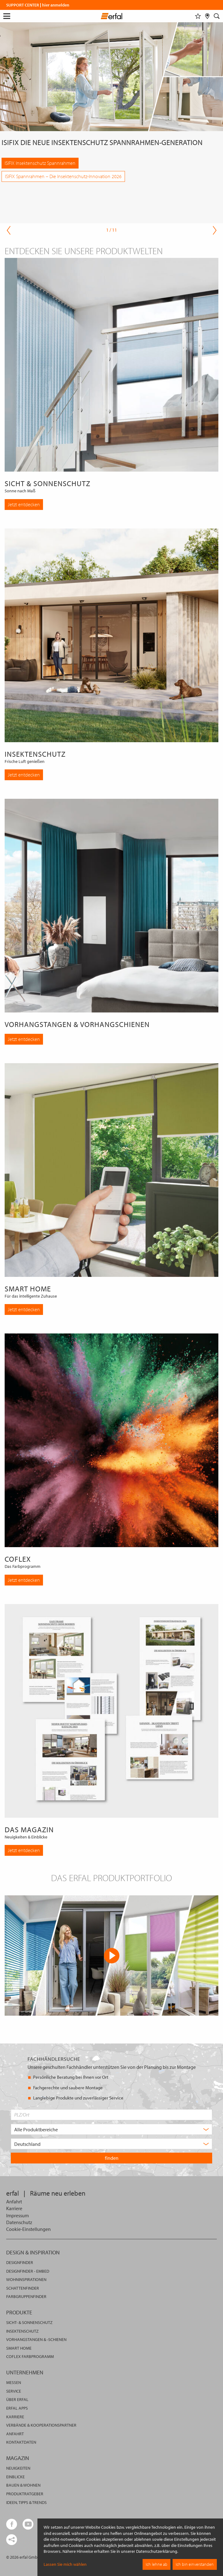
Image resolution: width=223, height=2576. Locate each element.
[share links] (11, 2539)
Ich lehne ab (156, 2564)
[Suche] (217, 16)
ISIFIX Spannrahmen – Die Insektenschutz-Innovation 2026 (63, 176)
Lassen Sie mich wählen (65, 2564)
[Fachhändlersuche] (207, 16)
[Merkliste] (198, 16)
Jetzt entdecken (24, 504)
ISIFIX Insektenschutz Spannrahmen (40, 163)
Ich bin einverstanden (195, 2564)
